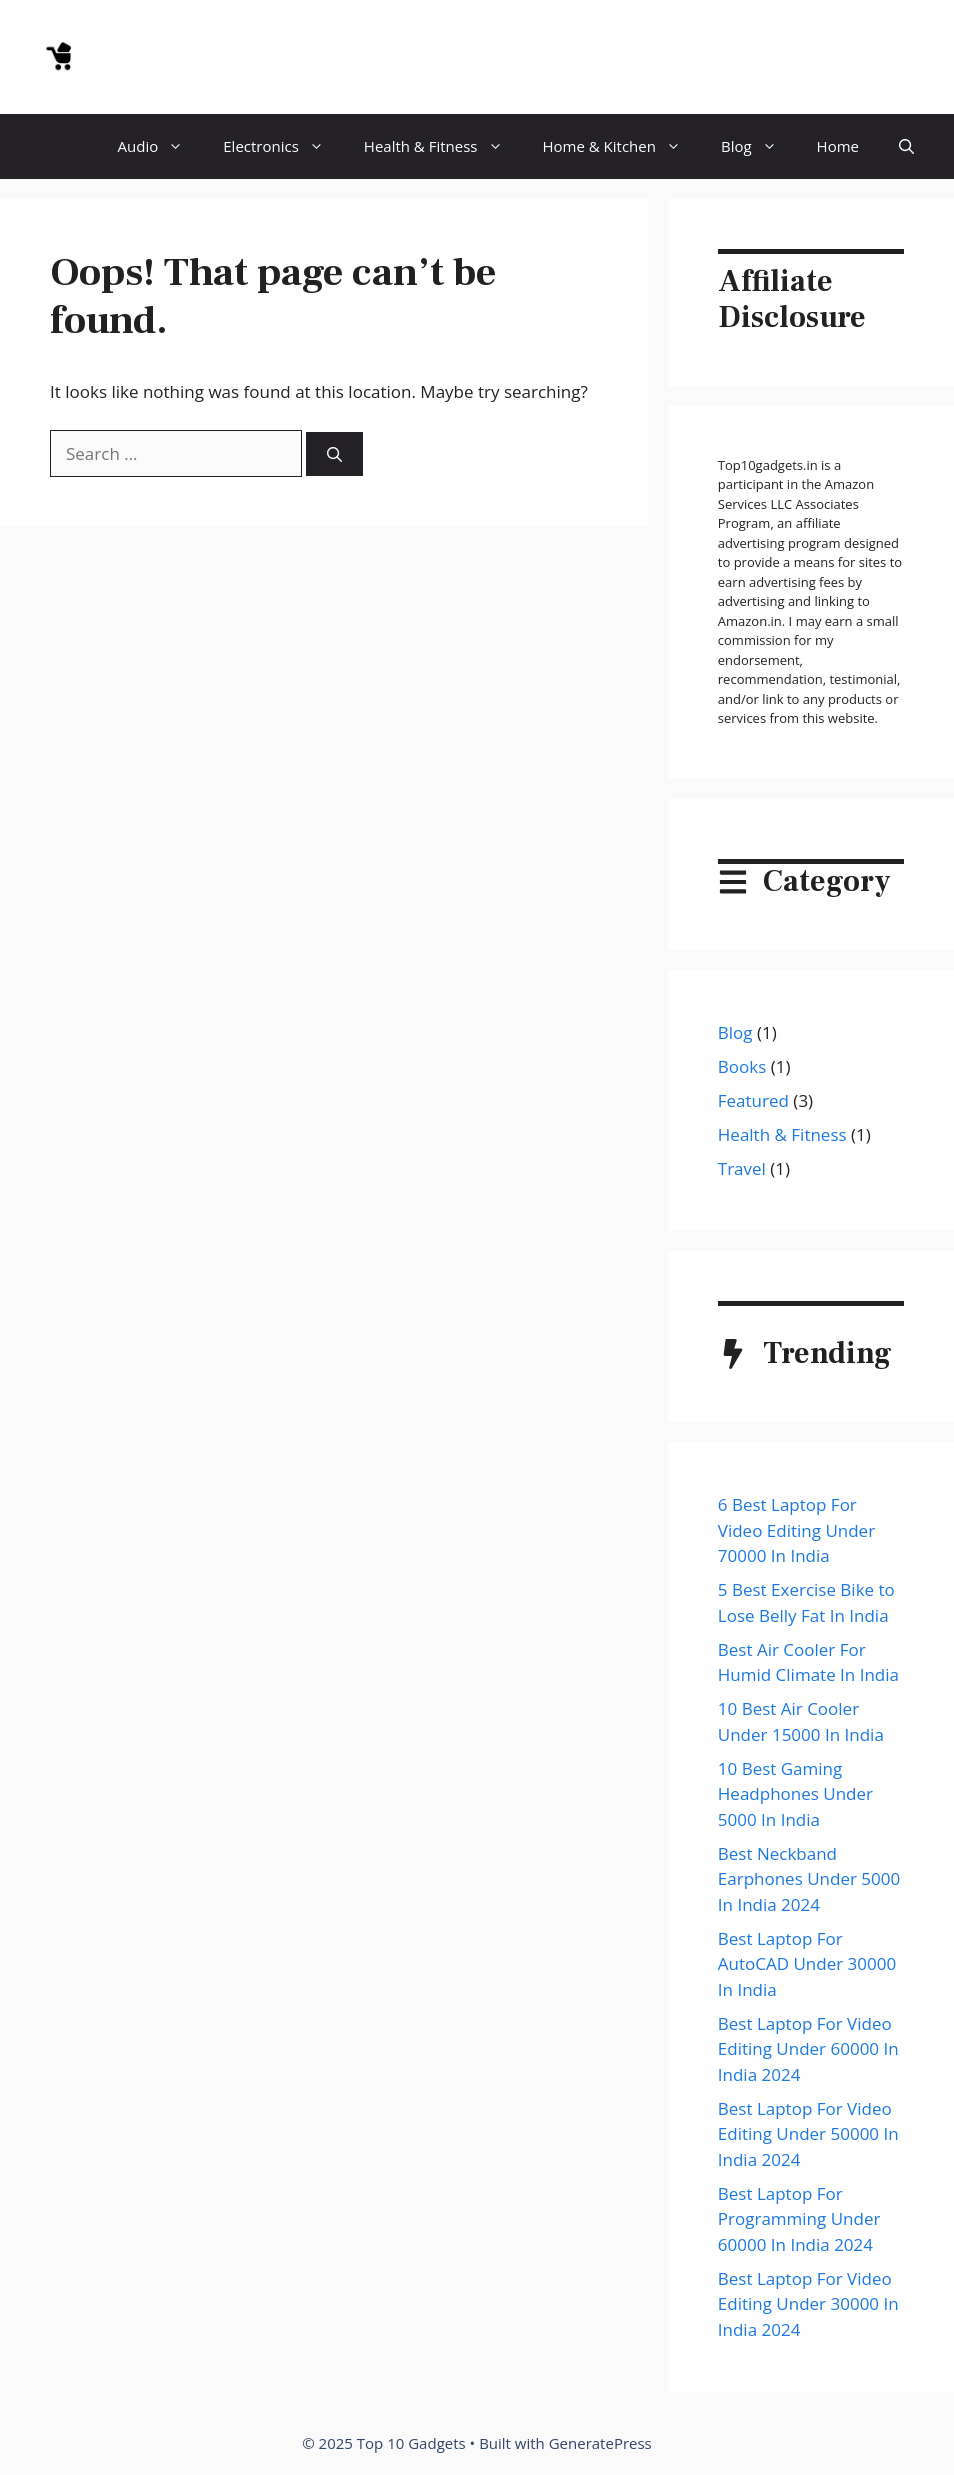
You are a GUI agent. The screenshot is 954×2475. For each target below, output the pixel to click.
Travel (742, 1168)
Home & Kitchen (622, 146)
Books (742, 1066)
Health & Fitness (443, 146)
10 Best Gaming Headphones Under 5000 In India (795, 1794)
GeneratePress (600, 2443)
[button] (906, 146)
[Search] (334, 454)
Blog (759, 146)
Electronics (283, 146)
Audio (161, 146)
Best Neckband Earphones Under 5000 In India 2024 (809, 1879)
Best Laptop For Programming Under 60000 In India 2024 (799, 2219)
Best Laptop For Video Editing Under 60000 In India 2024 (808, 2049)
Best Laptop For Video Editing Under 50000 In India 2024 (808, 2134)
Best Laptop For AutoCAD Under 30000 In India (807, 1964)
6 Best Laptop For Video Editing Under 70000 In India (796, 1530)
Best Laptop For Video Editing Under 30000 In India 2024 (808, 2304)
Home (838, 146)
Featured (753, 1100)
